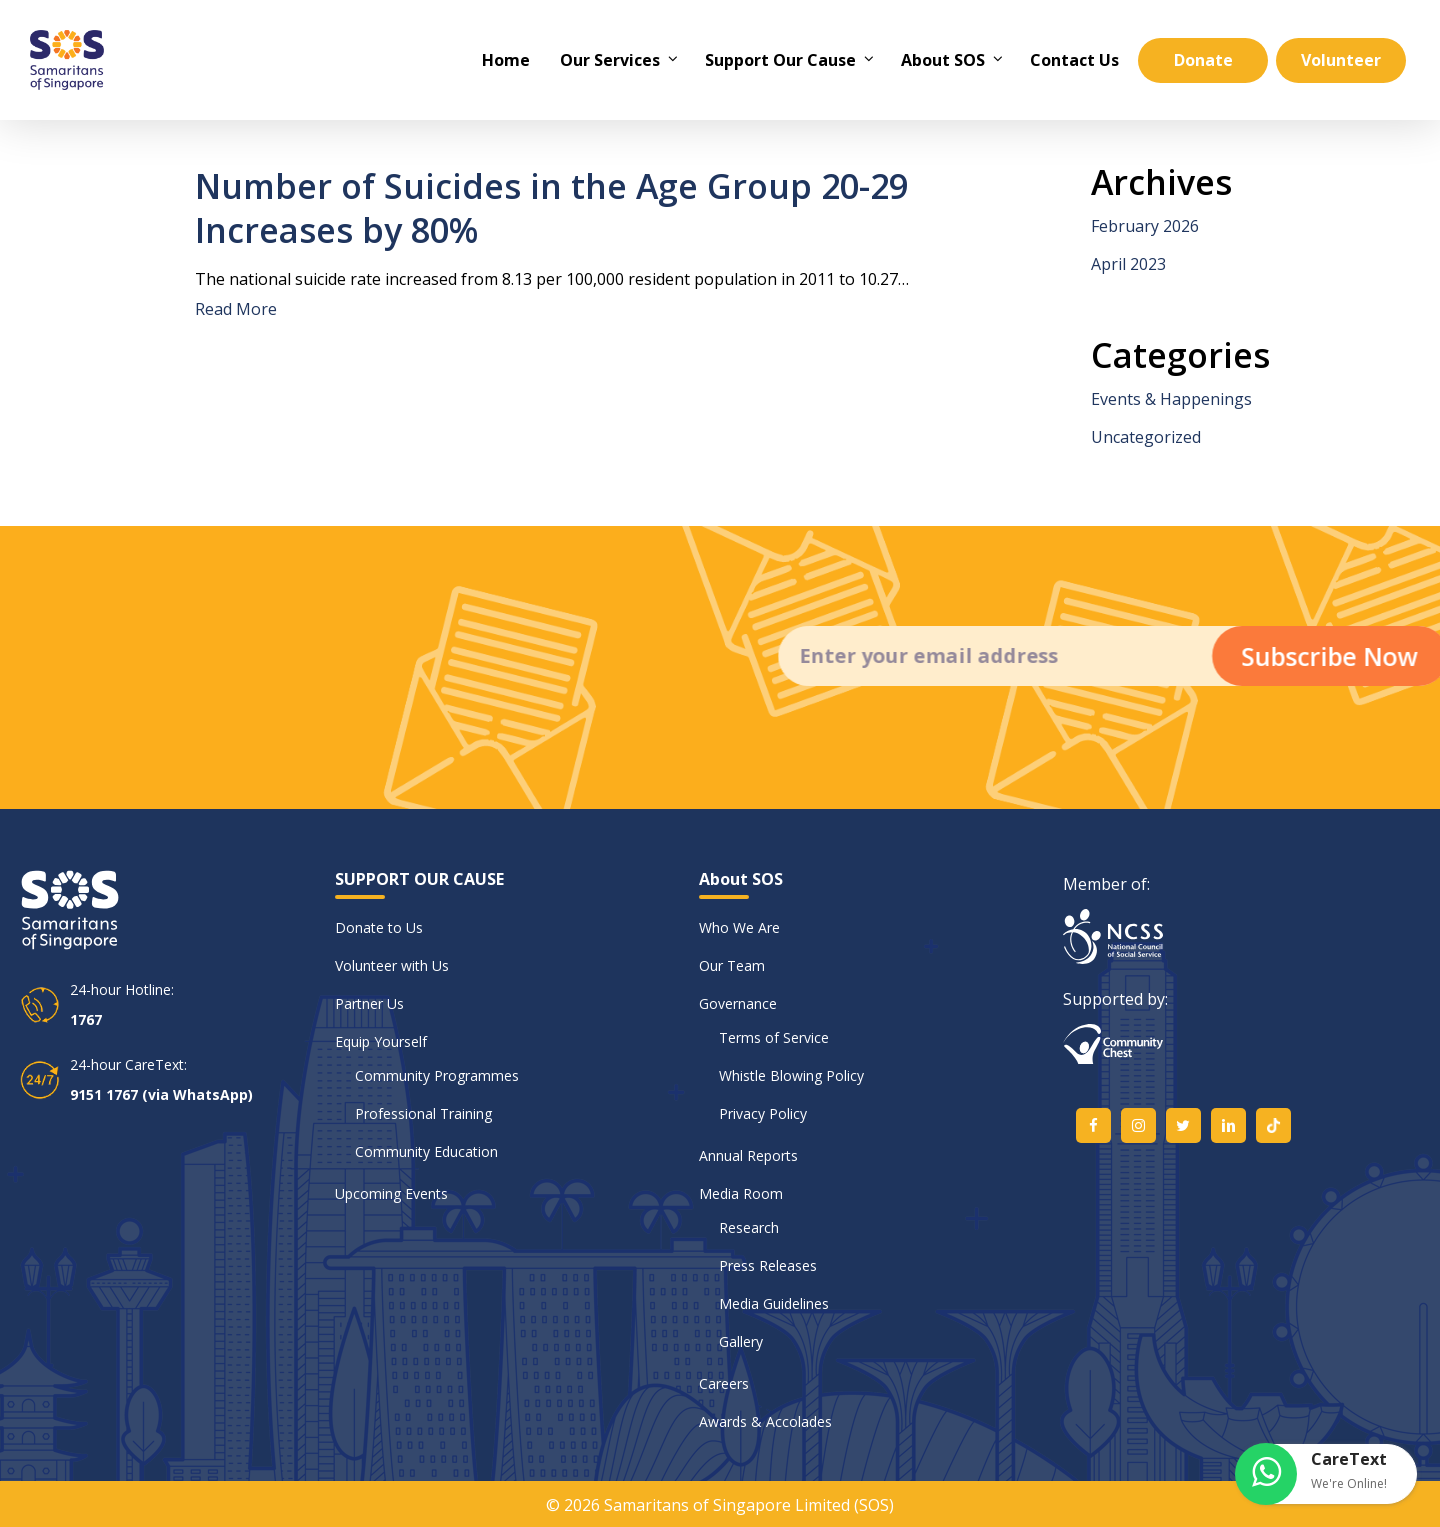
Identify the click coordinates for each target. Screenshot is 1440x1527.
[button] (1327, 1474)
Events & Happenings (1171, 399)
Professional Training (423, 1113)
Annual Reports (748, 1155)
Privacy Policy (763, 1113)
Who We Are (739, 927)
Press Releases (768, 1265)
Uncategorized (1146, 437)
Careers (724, 1383)
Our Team (732, 965)
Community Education (426, 1151)
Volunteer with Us (392, 965)
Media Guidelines (774, 1303)
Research (749, 1227)
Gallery (741, 1341)
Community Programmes (437, 1075)
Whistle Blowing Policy (791, 1075)
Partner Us (369, 1003)
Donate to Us (379, 927)
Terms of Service (774, 1037)
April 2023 (1128, 264)
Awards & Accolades (765, 1421)
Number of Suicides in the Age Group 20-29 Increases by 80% (551, 208)
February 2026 (1145, 226)
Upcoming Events (391, 1193)
